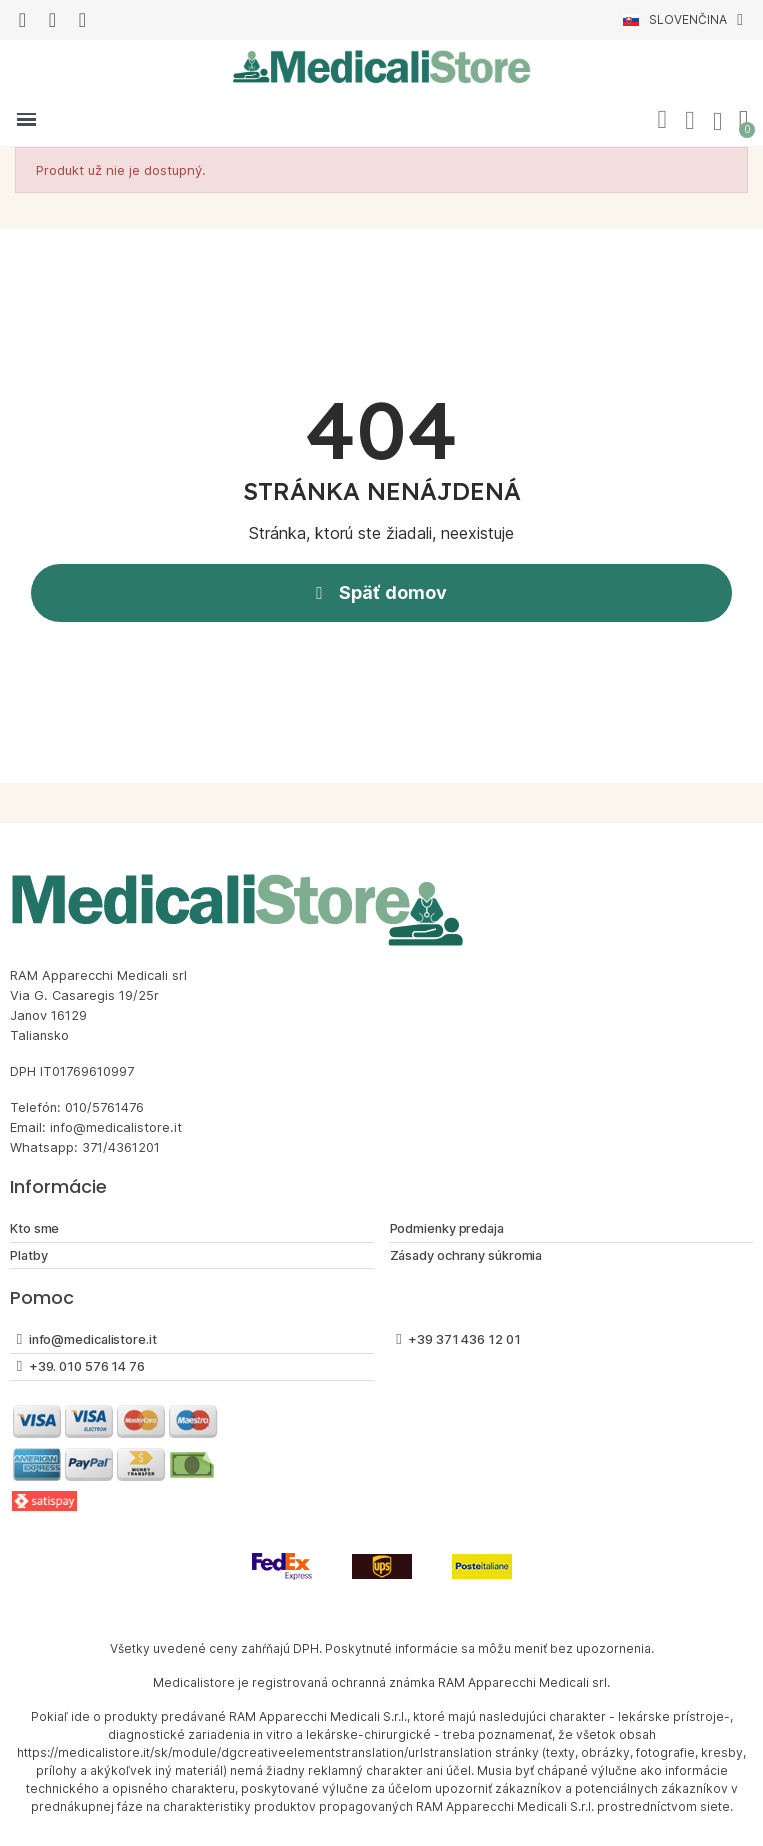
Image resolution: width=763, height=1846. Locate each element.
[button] (662, 120)
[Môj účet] (690, 121)
